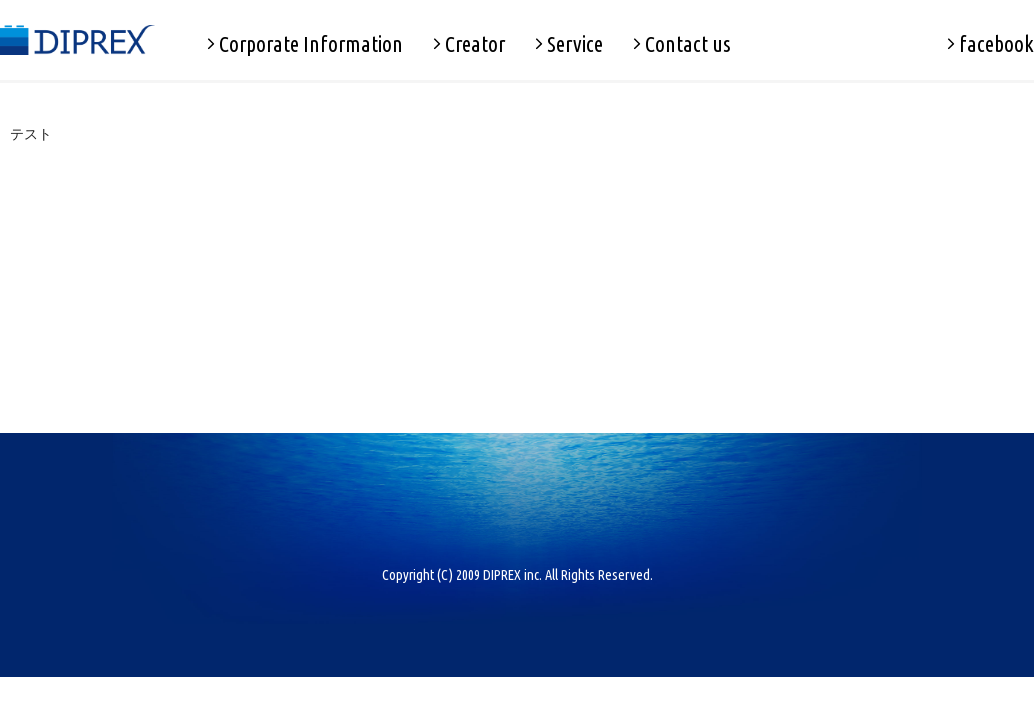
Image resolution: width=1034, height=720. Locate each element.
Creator (469, 44)
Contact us (682, 44)
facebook (990, 44)
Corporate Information (305, 44)
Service (569, 44)
